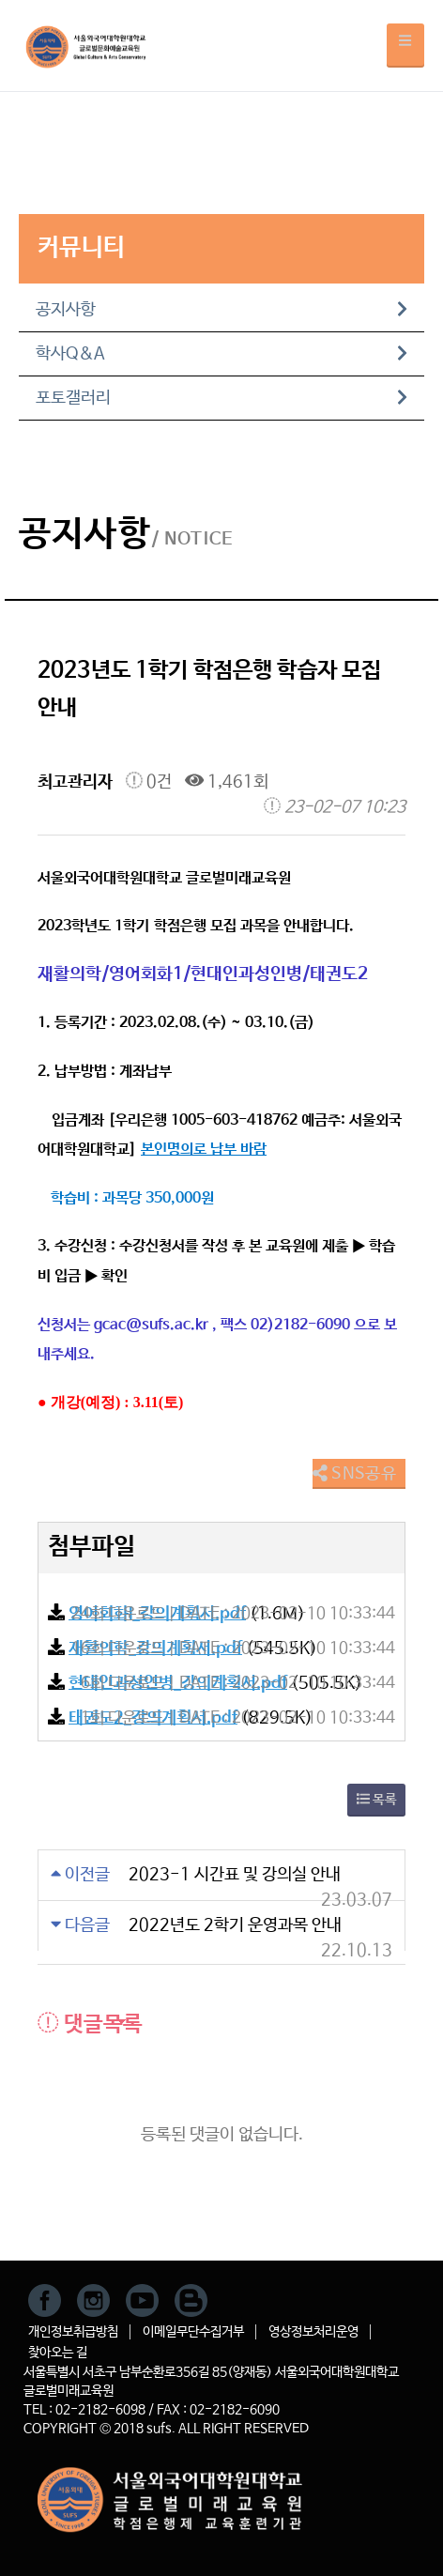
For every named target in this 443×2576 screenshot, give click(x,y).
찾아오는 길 (57, 2352)
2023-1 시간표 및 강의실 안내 (235, 1874)
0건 (149, 782)
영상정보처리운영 (313, 2331)
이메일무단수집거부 (193, 2331)
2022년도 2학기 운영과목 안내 (235, 1925)
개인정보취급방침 (73, 2331)
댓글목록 (90, 2024)
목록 (376, 1799)
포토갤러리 (221, 398)
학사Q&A (221, 354)
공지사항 (221, 309)
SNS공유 (354, 1474)
